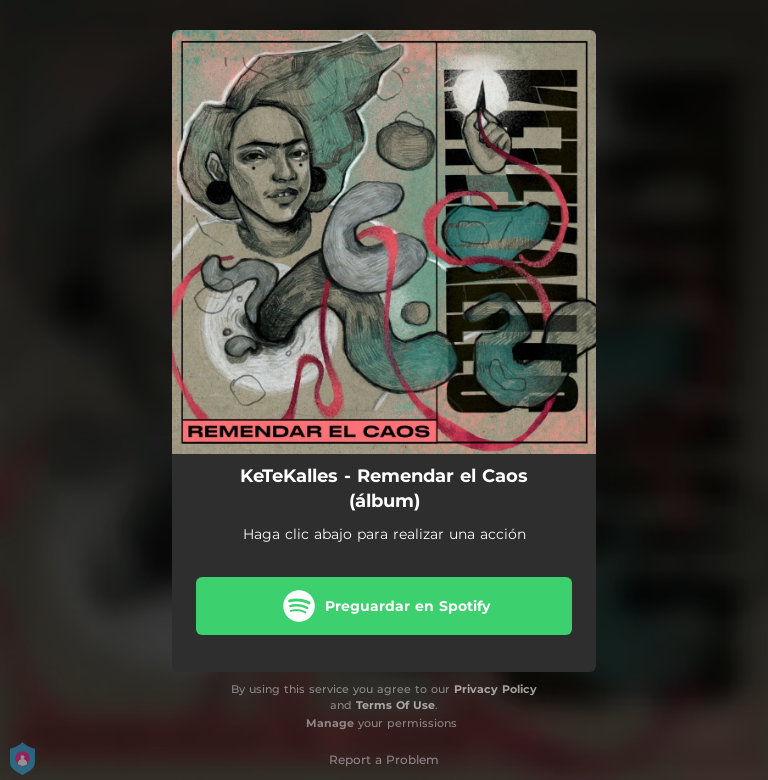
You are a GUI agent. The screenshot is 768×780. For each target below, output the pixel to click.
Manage (330, 723)
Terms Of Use (395, 705)
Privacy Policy (495, 689)
